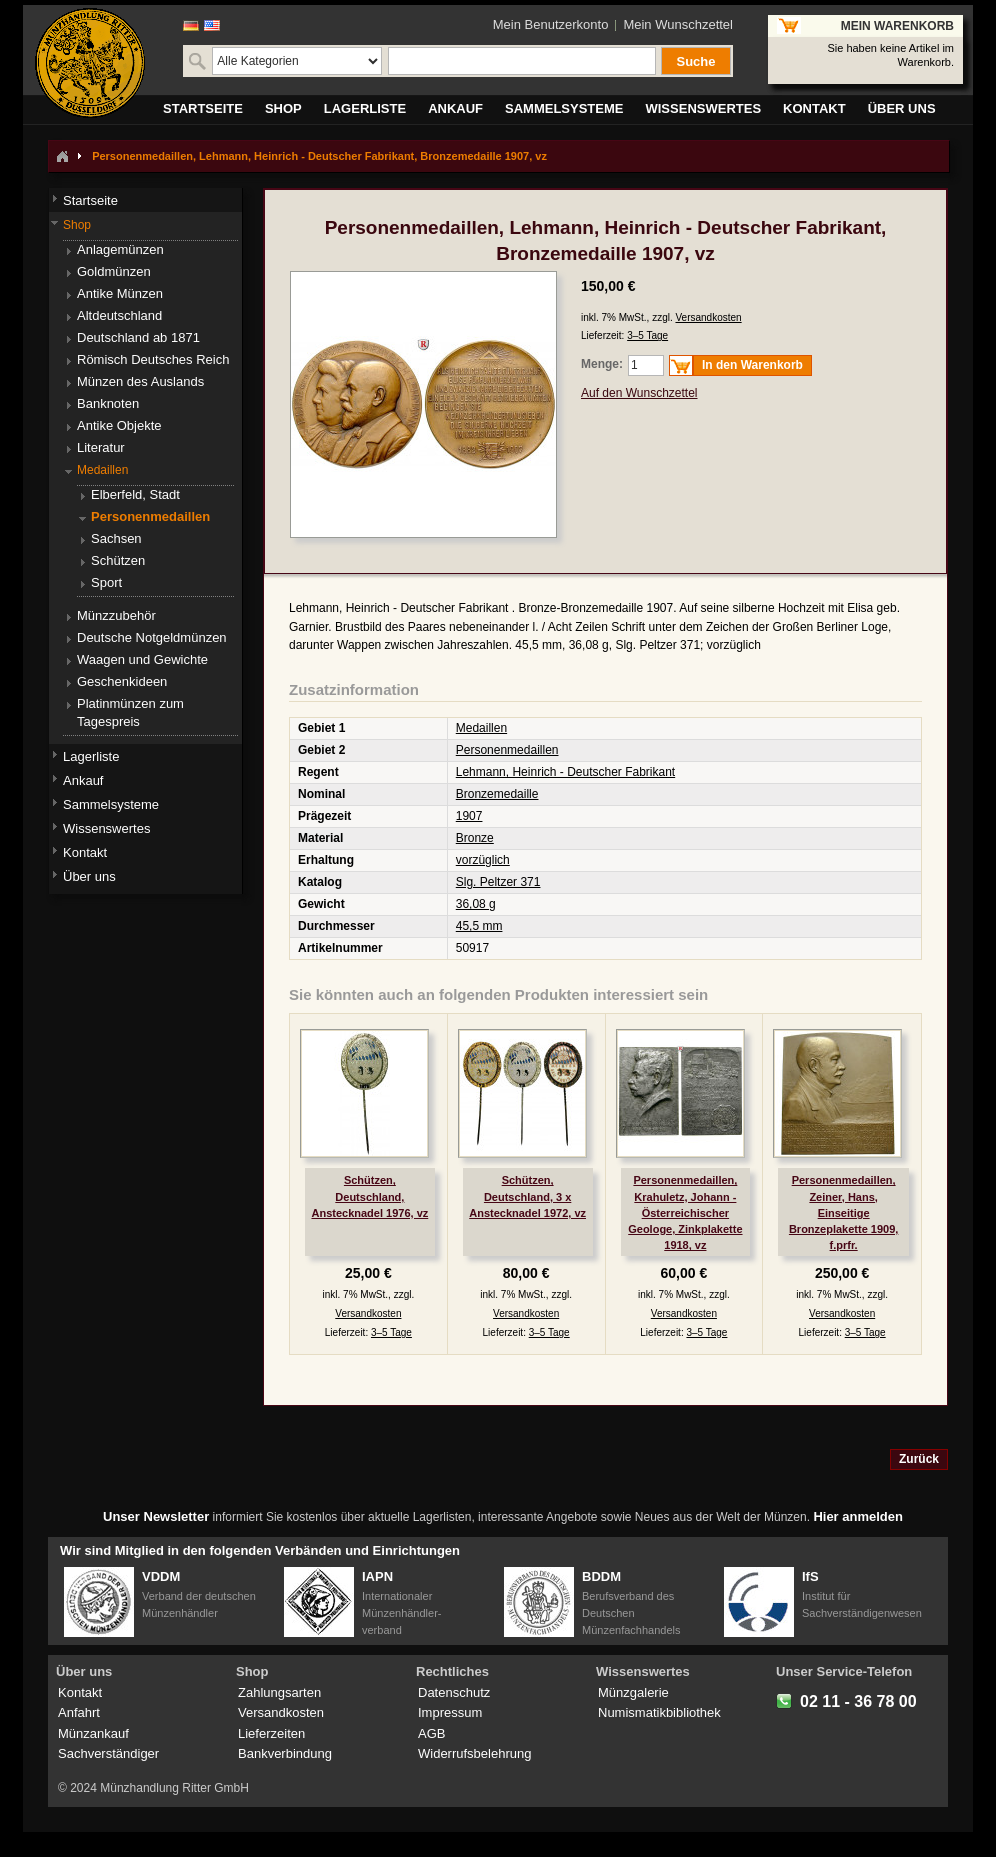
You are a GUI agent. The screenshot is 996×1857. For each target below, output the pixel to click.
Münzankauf (93, 1733)
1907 (469, 816)
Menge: (602, 364)
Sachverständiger (108, 1753)
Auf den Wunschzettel (639, 393)
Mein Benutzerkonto (551, 24)
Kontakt (80, 1692)
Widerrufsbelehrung (474, 1753)
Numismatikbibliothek (659, 1712)
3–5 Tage (647, 335)
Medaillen (481, 728)
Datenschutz (454, 1692)
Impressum (450, 1712)
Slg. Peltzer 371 (498, 882)
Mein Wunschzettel (678, 24)
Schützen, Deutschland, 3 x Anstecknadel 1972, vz (527, 1196)
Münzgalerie (633, 1692)
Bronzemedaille (497, 794)
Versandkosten (708, 317)
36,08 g (476, 904)
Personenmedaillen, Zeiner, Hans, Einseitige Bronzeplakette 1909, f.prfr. (843, 1212)
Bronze (475, 838)
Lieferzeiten (271, 1733)
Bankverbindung (285, 1753)
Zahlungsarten (279, 1692)
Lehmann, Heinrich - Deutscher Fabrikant (565, 772)
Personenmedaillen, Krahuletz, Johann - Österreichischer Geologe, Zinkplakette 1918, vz (685, 1212)
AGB (431, 1733)
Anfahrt (79, 1712)
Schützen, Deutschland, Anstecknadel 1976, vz (369, 1196)
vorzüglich (483, 860)
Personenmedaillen (507, 750)
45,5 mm (479, 926)
